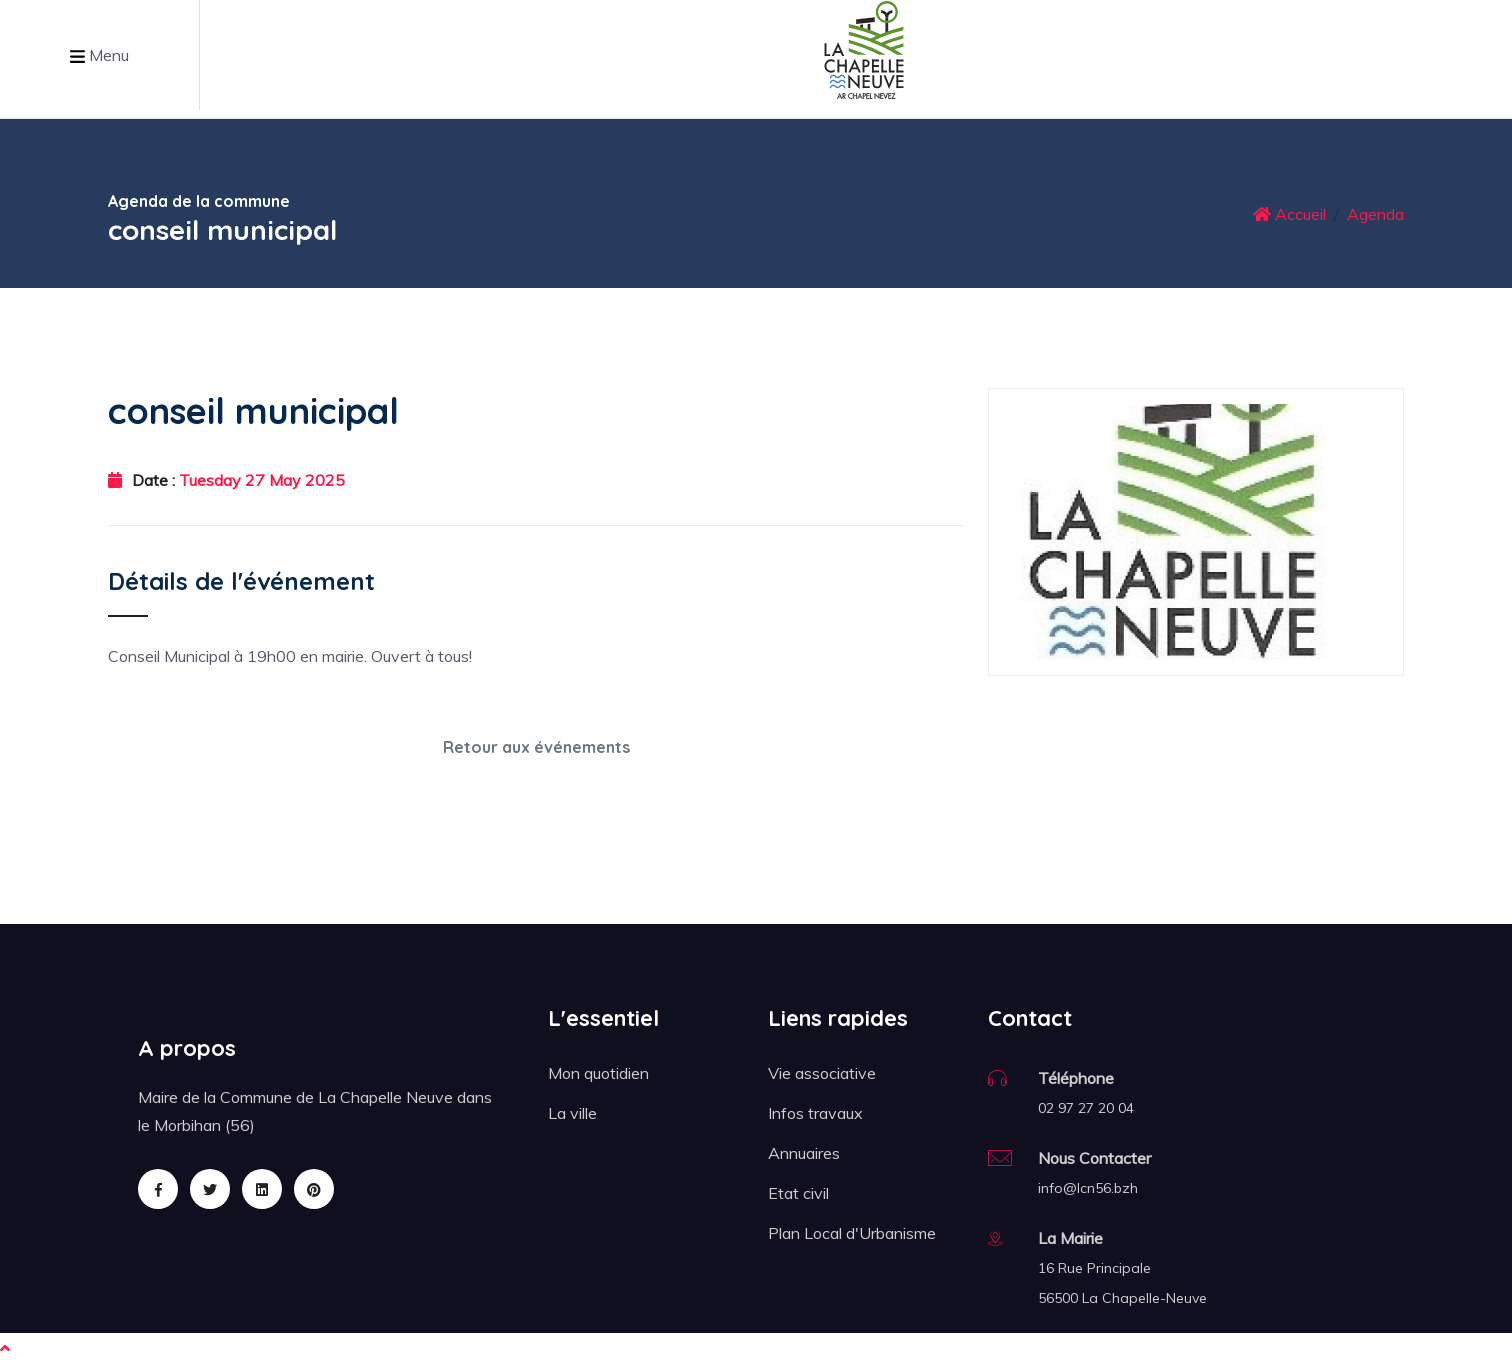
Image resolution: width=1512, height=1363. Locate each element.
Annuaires (804, 1153)
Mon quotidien (598, 1073)
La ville (572, 1113)
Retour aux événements (536, 747)
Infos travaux (815, 1113)
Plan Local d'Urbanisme (852, 1233)
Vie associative (822, 1073)
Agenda (1375, 214)
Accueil (1289, 214)
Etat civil (798, 1193)
